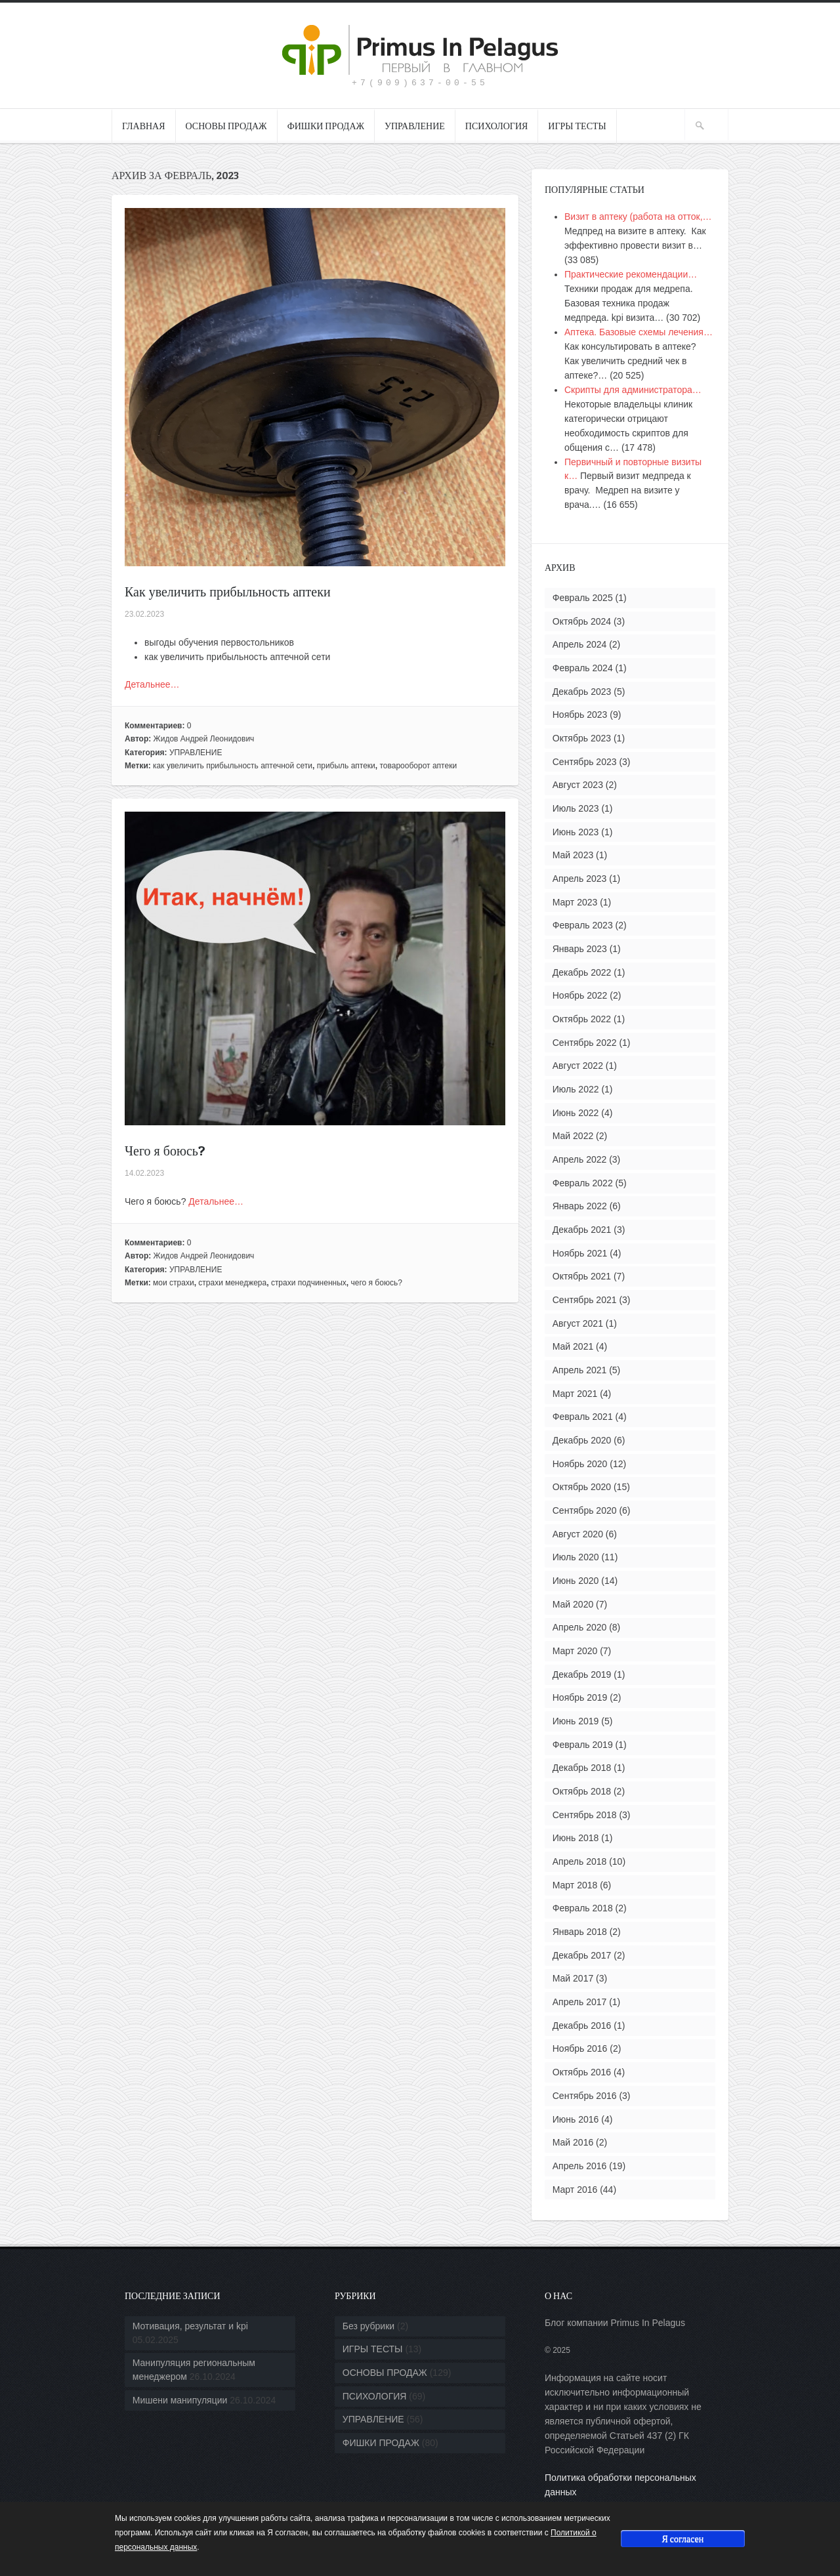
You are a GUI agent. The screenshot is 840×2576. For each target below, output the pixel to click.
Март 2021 (575, 1393)
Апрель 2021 (580, 1370)
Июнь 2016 (576, 2119)
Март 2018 (575, 1885)
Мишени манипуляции (180, 2400)
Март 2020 (575, 1651)
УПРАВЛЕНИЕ (415, 125)
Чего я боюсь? (165, 1151)
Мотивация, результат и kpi (190, 2326)
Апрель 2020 (580, 1627)
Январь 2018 (580, 1931)
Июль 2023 (576, 808)
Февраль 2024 (583, 668)
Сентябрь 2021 (585, 1300)
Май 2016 (573, 2142)
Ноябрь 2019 (580, 1697)
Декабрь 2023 (582, 691)
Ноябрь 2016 (580, 2048)
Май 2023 (573, 855)
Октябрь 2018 (582, 1791)
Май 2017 (573, 1978)
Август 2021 (578, 1323)
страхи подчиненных (308, 1282)
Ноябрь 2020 (580, 1464)
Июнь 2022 (576, 1113)
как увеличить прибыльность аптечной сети (232, 765)
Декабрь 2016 (582, 2025)
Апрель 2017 (580, 2002)
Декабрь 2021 (582, 1229)
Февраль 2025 (583, 597)
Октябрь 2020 (582, 1487)
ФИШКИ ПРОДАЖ (325, 125)
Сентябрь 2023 (585, 762)
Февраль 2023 (583, 925)
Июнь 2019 (576, 1721)
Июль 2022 (576, 1089)
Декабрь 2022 (582, 972)
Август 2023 (578, 784)
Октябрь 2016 (582, 2072)
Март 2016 (575, 2189)
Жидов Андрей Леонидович (204, 738)
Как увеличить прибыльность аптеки (228, 592)
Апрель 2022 (580, 1159)
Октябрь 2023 (582, 738)
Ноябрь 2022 (580, 995)
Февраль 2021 (583, 1416)
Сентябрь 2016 (585, 2095)
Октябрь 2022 (582, 1019)
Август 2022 (578, 1065)
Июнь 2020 (576, 1580)
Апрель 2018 (580, 1861)
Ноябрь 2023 (580, 714)
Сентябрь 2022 (585, 1042)
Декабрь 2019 (582, 1674)
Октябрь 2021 (582, 1276)
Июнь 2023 (576, 832)
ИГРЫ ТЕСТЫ (577, 125)
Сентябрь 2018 (585, 1815)
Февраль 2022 (583, 1183)
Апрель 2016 (580, 2166)
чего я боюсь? (376, 1282)
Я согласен (683, 2538)
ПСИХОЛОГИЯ (496, 125)
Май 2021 (573, 1346)
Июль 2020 (576, 1557)
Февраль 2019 (583, 1744)
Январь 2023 (580, 949)
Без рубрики (368, 2326)
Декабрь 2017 (582, 1955)
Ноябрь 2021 (580, 1253)
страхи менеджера (232, 1282)
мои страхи (173, 1282)
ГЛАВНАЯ (143, 125)
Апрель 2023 (580, 878)
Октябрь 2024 (582, 621)
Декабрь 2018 (582, 1767)
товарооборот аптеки (418, 765)
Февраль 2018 (583, 1908)
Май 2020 (573, 1604)
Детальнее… (152, 684)
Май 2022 (573, 1136)
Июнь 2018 (576, 1838)
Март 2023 (575, 902)
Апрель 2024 (580, 644)
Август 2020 (578, 1534)
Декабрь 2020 (582, 1440)
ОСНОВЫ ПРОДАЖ (226, 125)
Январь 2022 (580, 1206)
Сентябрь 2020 (585, 1510)
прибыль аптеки (346, 765)
